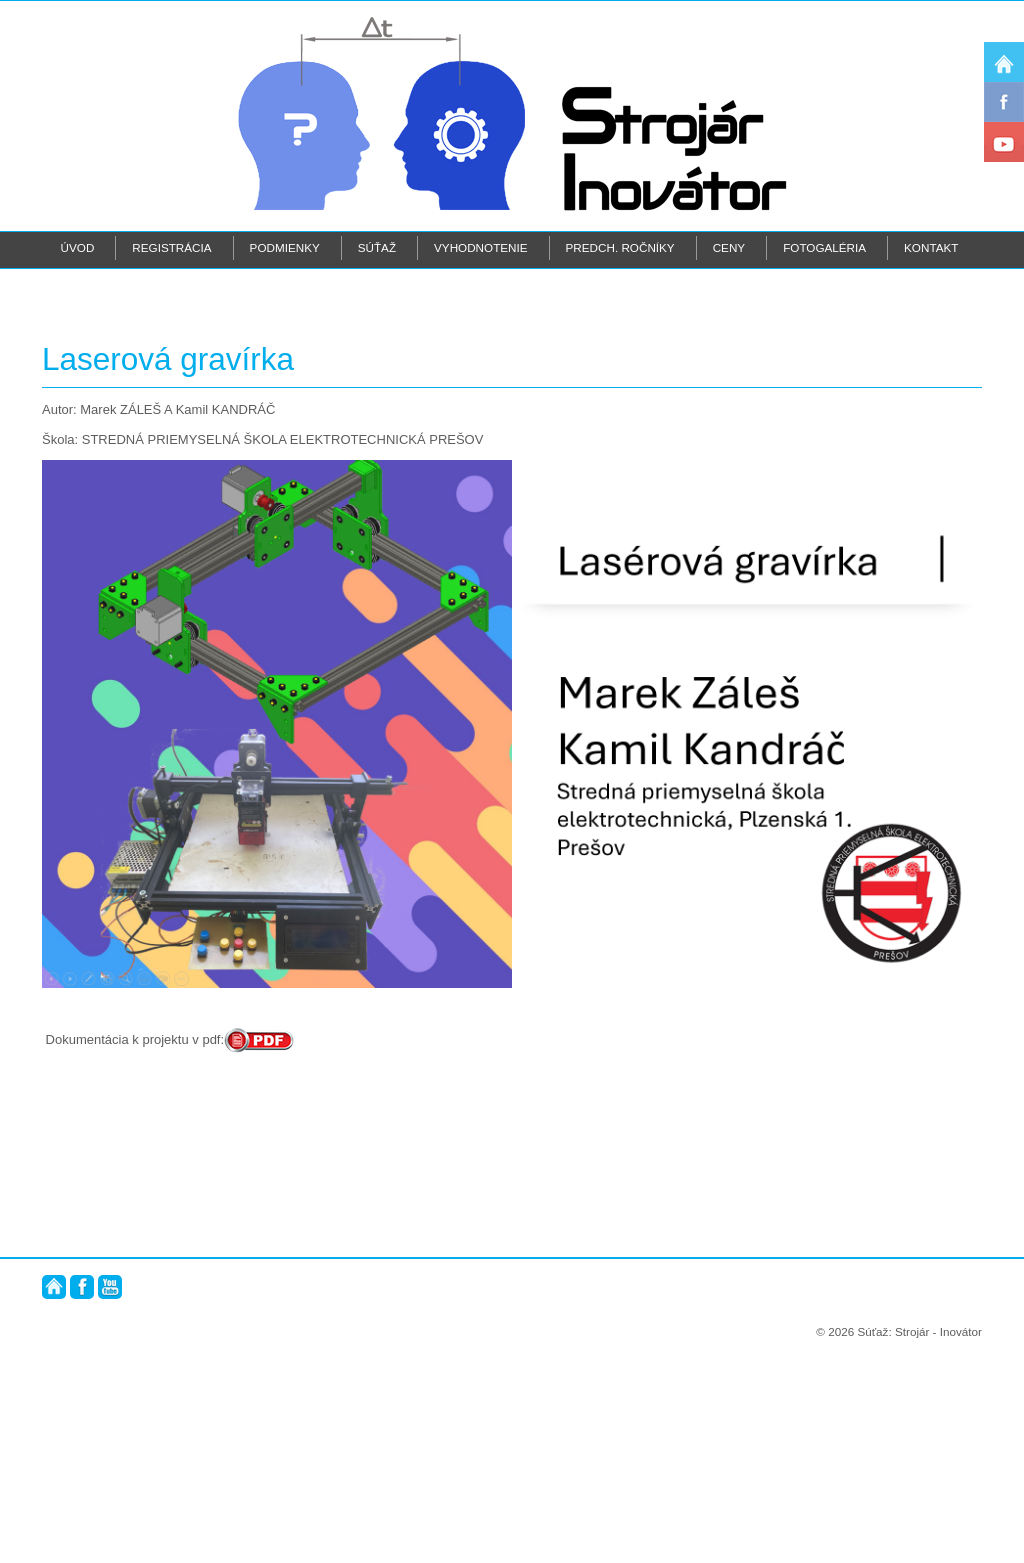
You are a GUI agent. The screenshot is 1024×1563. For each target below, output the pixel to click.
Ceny (729, 247)
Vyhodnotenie (481, 247)
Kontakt (931, 247)
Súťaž (377, 247)
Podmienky (285, 247)
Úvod (78, 247)
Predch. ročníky (620, 247)
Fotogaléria (824, 247)
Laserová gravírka (168, 564)
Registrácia (171, 247)
